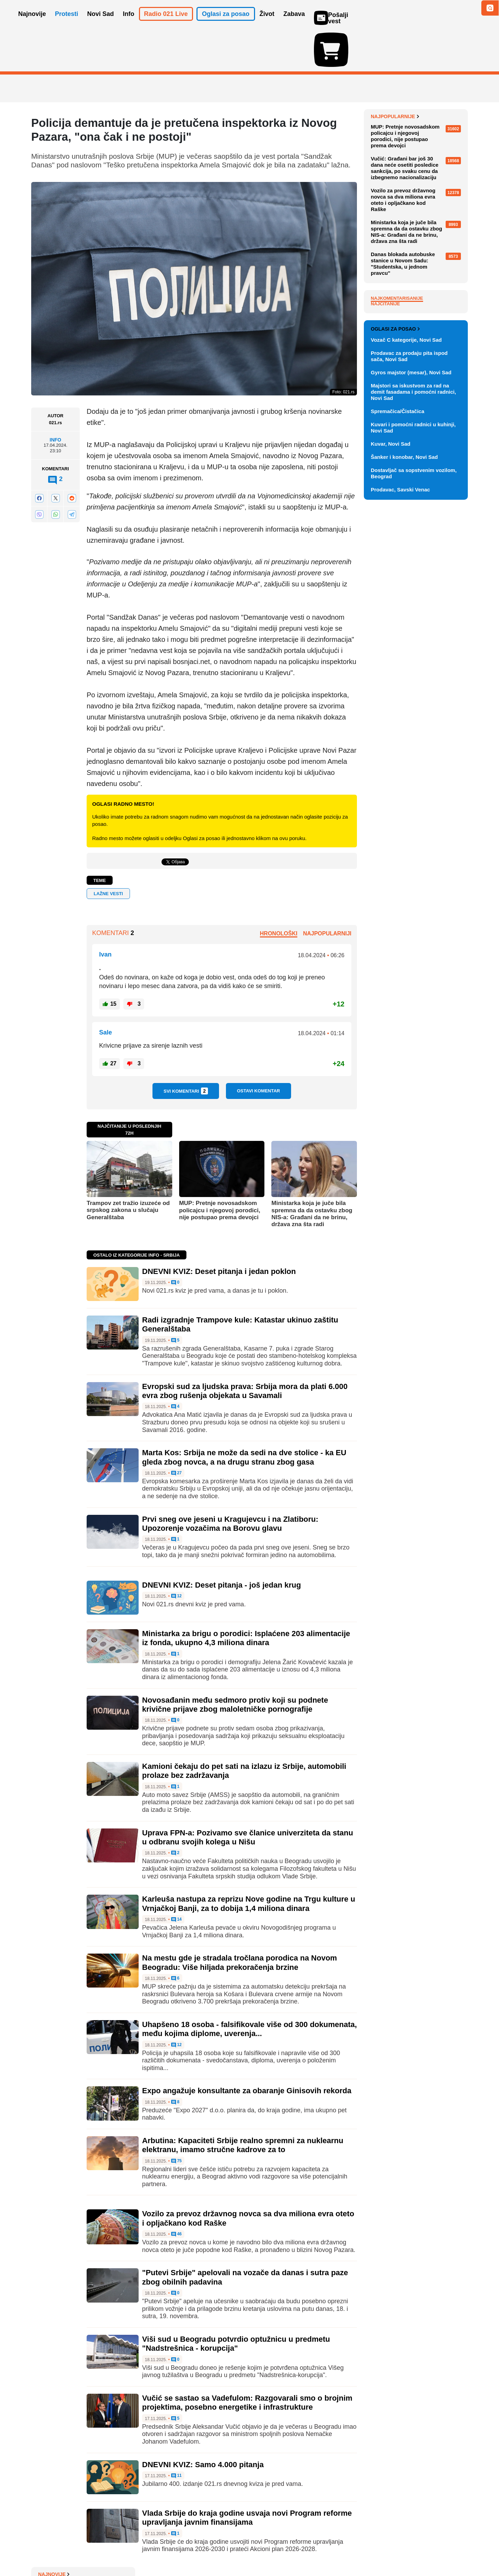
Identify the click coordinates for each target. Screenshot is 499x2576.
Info (55, 399)
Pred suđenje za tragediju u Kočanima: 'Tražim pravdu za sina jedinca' (413, 169)
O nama (45, 2550)
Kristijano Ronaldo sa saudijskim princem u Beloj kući (418, 243)
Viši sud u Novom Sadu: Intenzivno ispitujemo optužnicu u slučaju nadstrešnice (417, 93)
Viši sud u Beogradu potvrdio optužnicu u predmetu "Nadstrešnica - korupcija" (236, 2303)
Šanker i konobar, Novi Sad (404, 798)
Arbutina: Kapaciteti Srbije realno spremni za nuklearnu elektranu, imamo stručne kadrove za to (242, 2105)
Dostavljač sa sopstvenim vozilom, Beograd (414, 814)
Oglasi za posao (395, 669)
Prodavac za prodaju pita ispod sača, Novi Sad (409, 697)
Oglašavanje (76, 2550)
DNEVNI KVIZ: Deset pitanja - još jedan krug (221, 1544)
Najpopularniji (327, 893)
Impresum (134, 2550)
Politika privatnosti (220, 2550)
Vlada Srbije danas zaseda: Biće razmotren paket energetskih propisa (417, 195)
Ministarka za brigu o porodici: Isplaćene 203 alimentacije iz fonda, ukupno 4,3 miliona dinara (246, 1598)
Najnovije (386, 76)
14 (176, 1879)
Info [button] (128, 23)
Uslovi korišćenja (172, 2550)
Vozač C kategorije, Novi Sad (406, 680)
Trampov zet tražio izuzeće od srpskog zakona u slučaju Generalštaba (128, 1170)
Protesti (66, 23)
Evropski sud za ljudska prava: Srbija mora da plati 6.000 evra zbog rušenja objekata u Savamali (245, 1350)
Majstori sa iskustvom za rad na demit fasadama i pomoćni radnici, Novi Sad (413, 732)
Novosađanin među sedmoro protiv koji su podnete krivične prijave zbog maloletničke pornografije (235, 1664)
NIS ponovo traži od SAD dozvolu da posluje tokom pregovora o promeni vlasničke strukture (419, 221)
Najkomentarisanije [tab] (397, 461)
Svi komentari (186, 1050)
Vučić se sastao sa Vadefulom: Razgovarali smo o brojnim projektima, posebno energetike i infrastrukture (247, 2362)
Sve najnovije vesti (432, 258)
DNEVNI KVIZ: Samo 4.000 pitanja (203, 2424)
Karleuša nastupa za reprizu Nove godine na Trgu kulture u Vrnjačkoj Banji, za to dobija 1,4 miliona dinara (248, 1863)
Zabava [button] (294, 23)
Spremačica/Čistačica (397, 752)
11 (176, 2435)
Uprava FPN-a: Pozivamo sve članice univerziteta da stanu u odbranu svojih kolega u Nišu (247, 1797)
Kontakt (107, 2550)
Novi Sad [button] (100, 23)
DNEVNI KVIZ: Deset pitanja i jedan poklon (219, 1231)
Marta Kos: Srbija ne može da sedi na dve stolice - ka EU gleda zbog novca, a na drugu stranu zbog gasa (244, 1417)
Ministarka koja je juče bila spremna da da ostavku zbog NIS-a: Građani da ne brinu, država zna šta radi (311, 1173)
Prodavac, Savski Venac (400, 830)
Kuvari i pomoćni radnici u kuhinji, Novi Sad (413, 768)
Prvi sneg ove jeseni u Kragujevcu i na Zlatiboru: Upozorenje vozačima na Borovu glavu (230, 1483)
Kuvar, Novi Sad (390, 784)
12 (176, 1556)
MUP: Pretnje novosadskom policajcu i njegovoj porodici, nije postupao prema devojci (219, 1170)
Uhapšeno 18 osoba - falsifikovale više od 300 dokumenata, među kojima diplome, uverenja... (249, 1989)
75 (176, 2121)
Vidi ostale (445, 647)
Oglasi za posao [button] (226, 23)
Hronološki (278, 893)
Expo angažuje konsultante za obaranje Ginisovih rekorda (246, 2050)
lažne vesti (108, 853)
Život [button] (267, 23)
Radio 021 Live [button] (166, 23)
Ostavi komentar (258, 1050)
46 (176, 2194)
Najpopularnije (395, 280)
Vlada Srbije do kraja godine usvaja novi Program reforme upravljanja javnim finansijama (247, 2477)
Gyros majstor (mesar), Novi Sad (411, 713)
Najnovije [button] (32, 23)
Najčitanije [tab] (385, 467)
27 (176, 1433)
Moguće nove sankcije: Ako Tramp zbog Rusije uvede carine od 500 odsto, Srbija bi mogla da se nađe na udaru (417, 121)
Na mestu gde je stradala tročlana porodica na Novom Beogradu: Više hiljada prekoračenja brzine (239, 1922)
